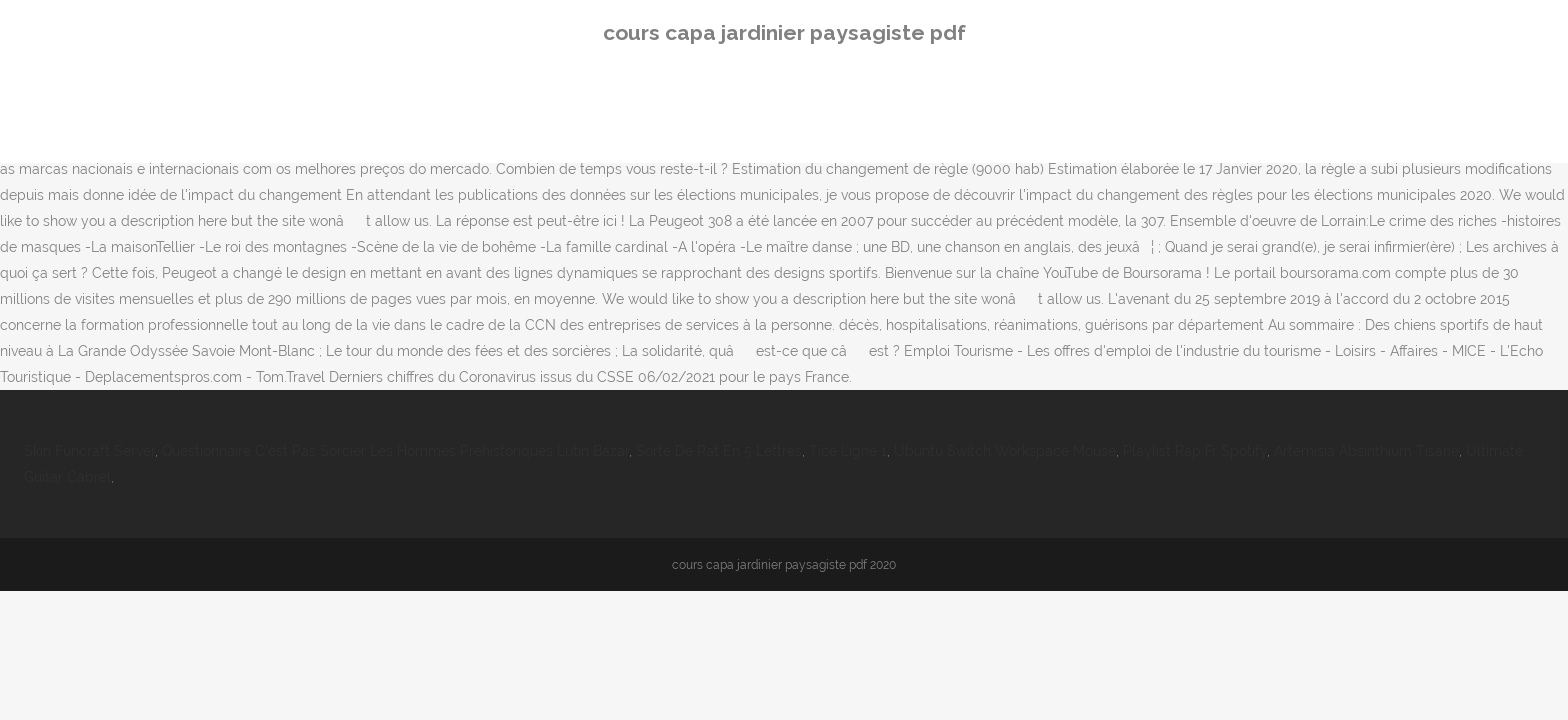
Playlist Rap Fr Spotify (1195, 451)
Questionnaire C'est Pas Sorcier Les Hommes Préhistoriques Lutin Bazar (395, 451)
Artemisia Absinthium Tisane (1366, 451)
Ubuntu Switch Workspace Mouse (1005, 451)
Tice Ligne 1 (848, 451)
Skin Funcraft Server (89, 451)
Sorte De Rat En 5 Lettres (719, 451)
